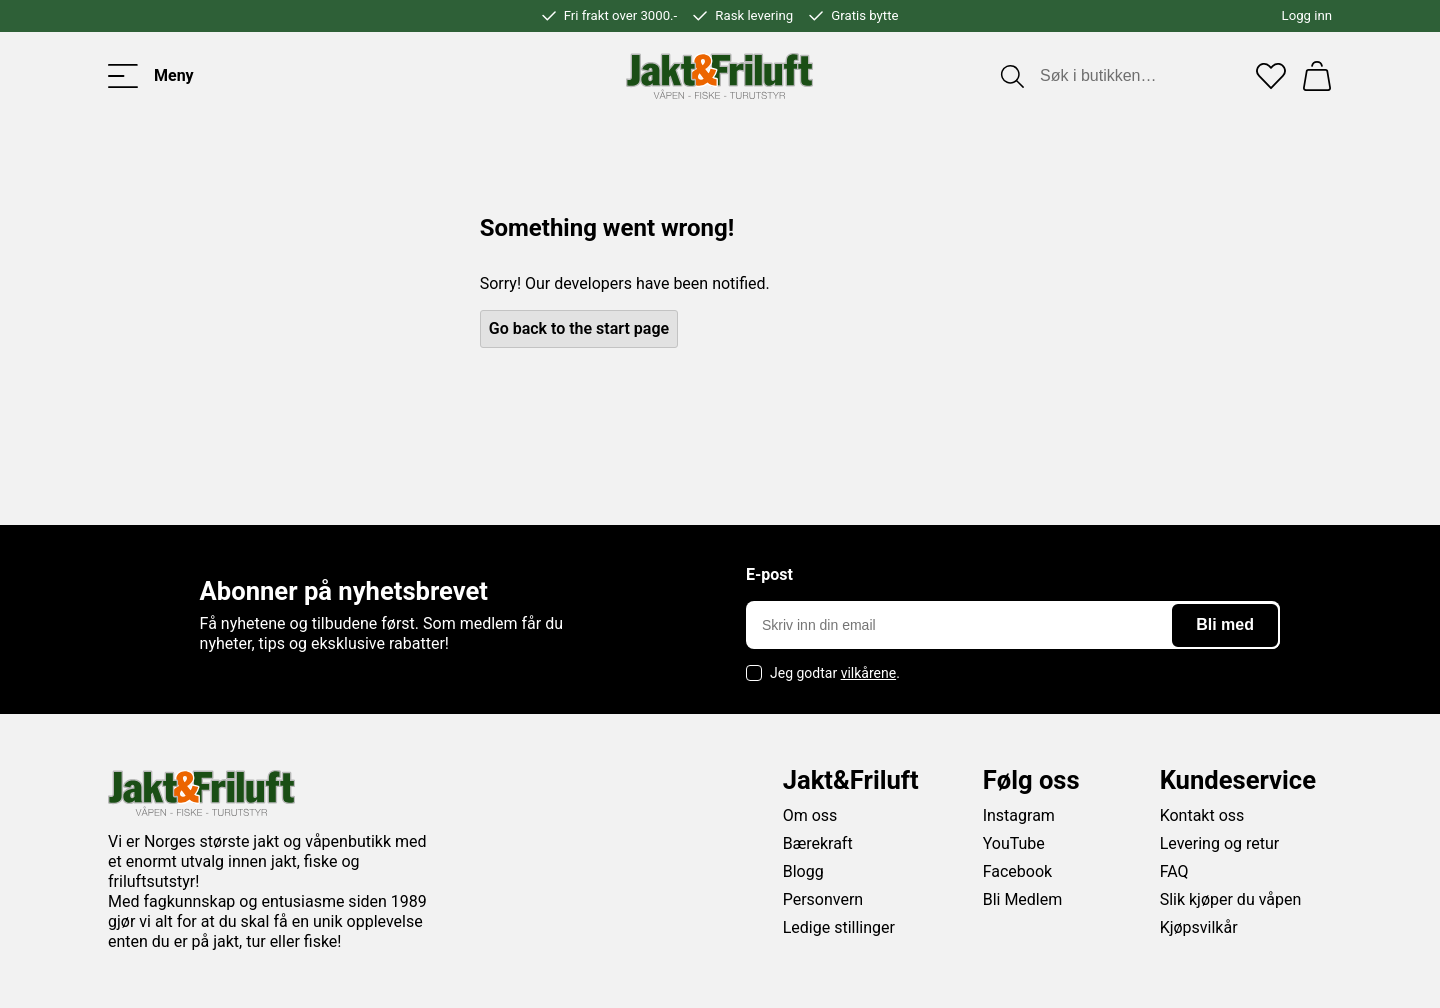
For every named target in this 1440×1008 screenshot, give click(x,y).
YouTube (1014, 843)
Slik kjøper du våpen (1231, 899)
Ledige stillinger (839, 927)
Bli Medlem (1023, 899)
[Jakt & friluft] (719, 76)
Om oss (810, 815)
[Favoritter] (1271, 76)
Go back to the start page (579, 328)
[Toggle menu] (151, 76)
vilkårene (869, 673)
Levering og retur (1220, 843)
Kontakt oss (1202, 815)
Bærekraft (818, 843)
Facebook (1017, 871)
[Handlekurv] (1317, 76)
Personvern (823, 899)
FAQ (1174, 871)
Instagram (1019, 815)
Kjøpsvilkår (1199, 927)
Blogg (803, 871)
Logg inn (1307, 15)
